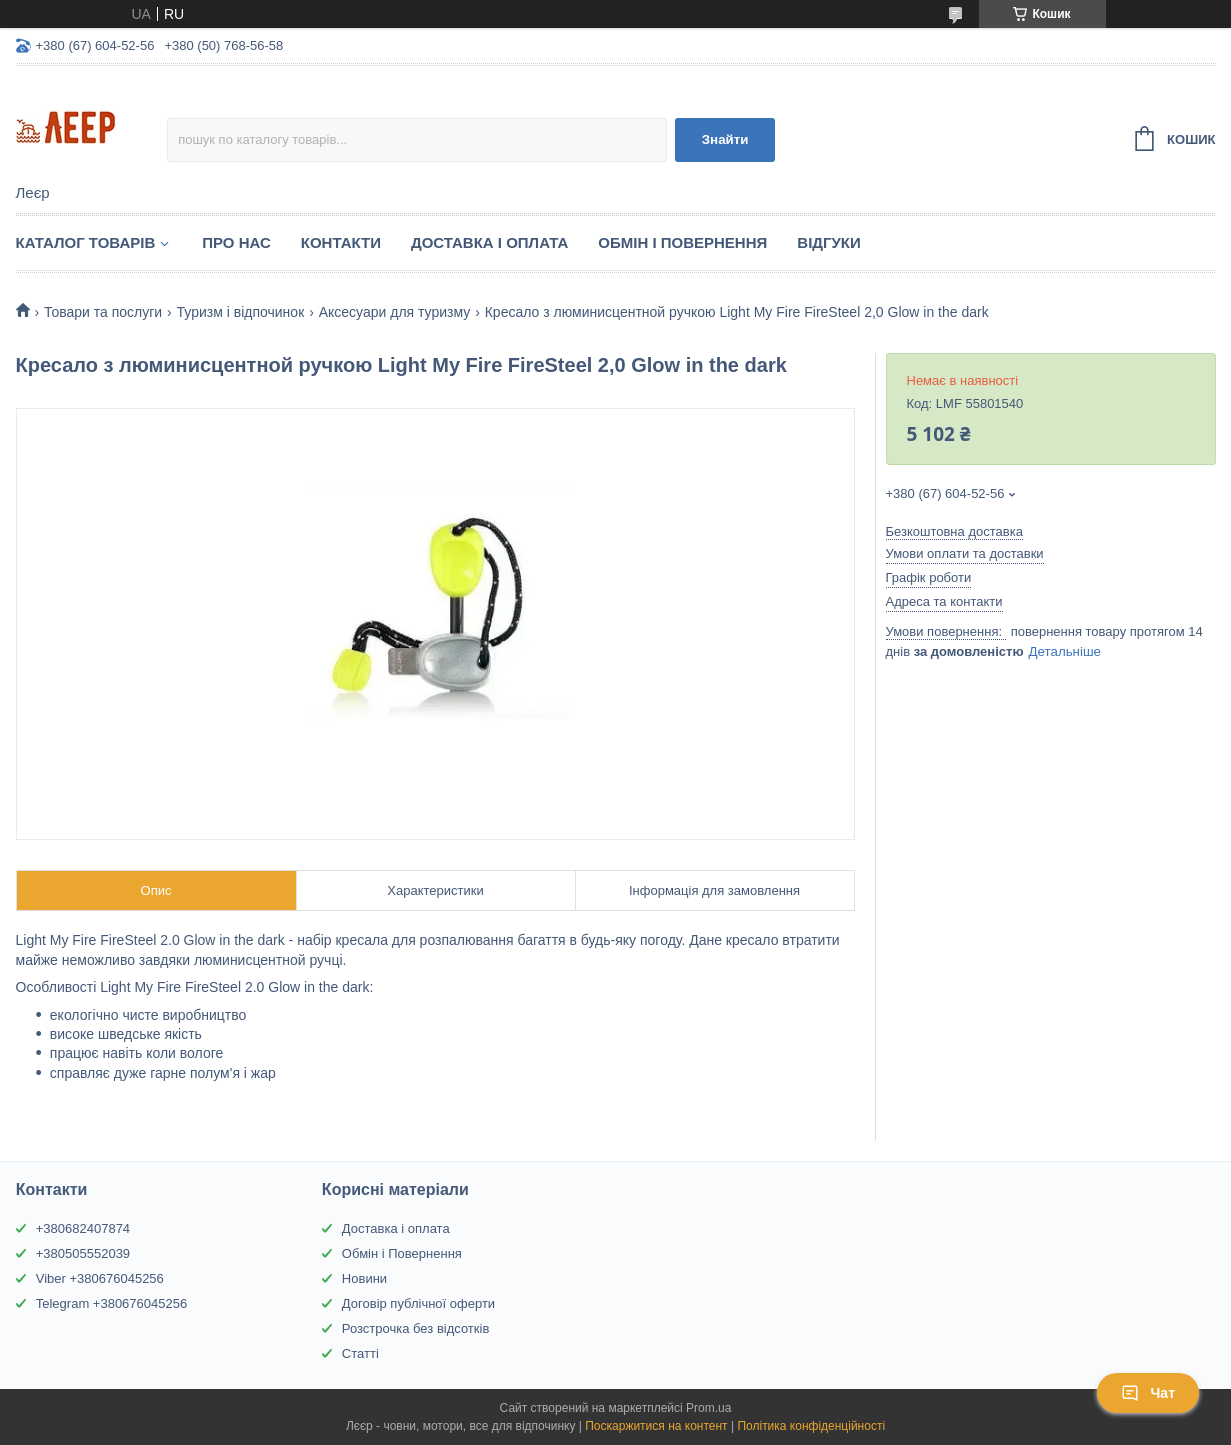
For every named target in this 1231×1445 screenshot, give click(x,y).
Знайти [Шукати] (725, 139)
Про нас (236, 242)
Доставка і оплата (396, 1228)
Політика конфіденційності (811, 1426)
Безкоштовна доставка (954, 531)
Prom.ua (708, 1408)
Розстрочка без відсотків (415, 1328)
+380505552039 (83, 1253)
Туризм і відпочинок (241, 312)
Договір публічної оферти (418, 1303)
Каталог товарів (86, 242)
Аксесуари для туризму (395, 312)
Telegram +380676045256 (111, 1303)
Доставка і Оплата (489, 242)
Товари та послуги (103, 312)
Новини (364, 1278)
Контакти (341, 242)
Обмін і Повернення (682, 242)
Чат (1148, 1393)
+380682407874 (83, 1228)
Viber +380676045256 (100, 1278)
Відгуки (828, 242)
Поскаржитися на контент (656, 1426)
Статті (360, 1353)
